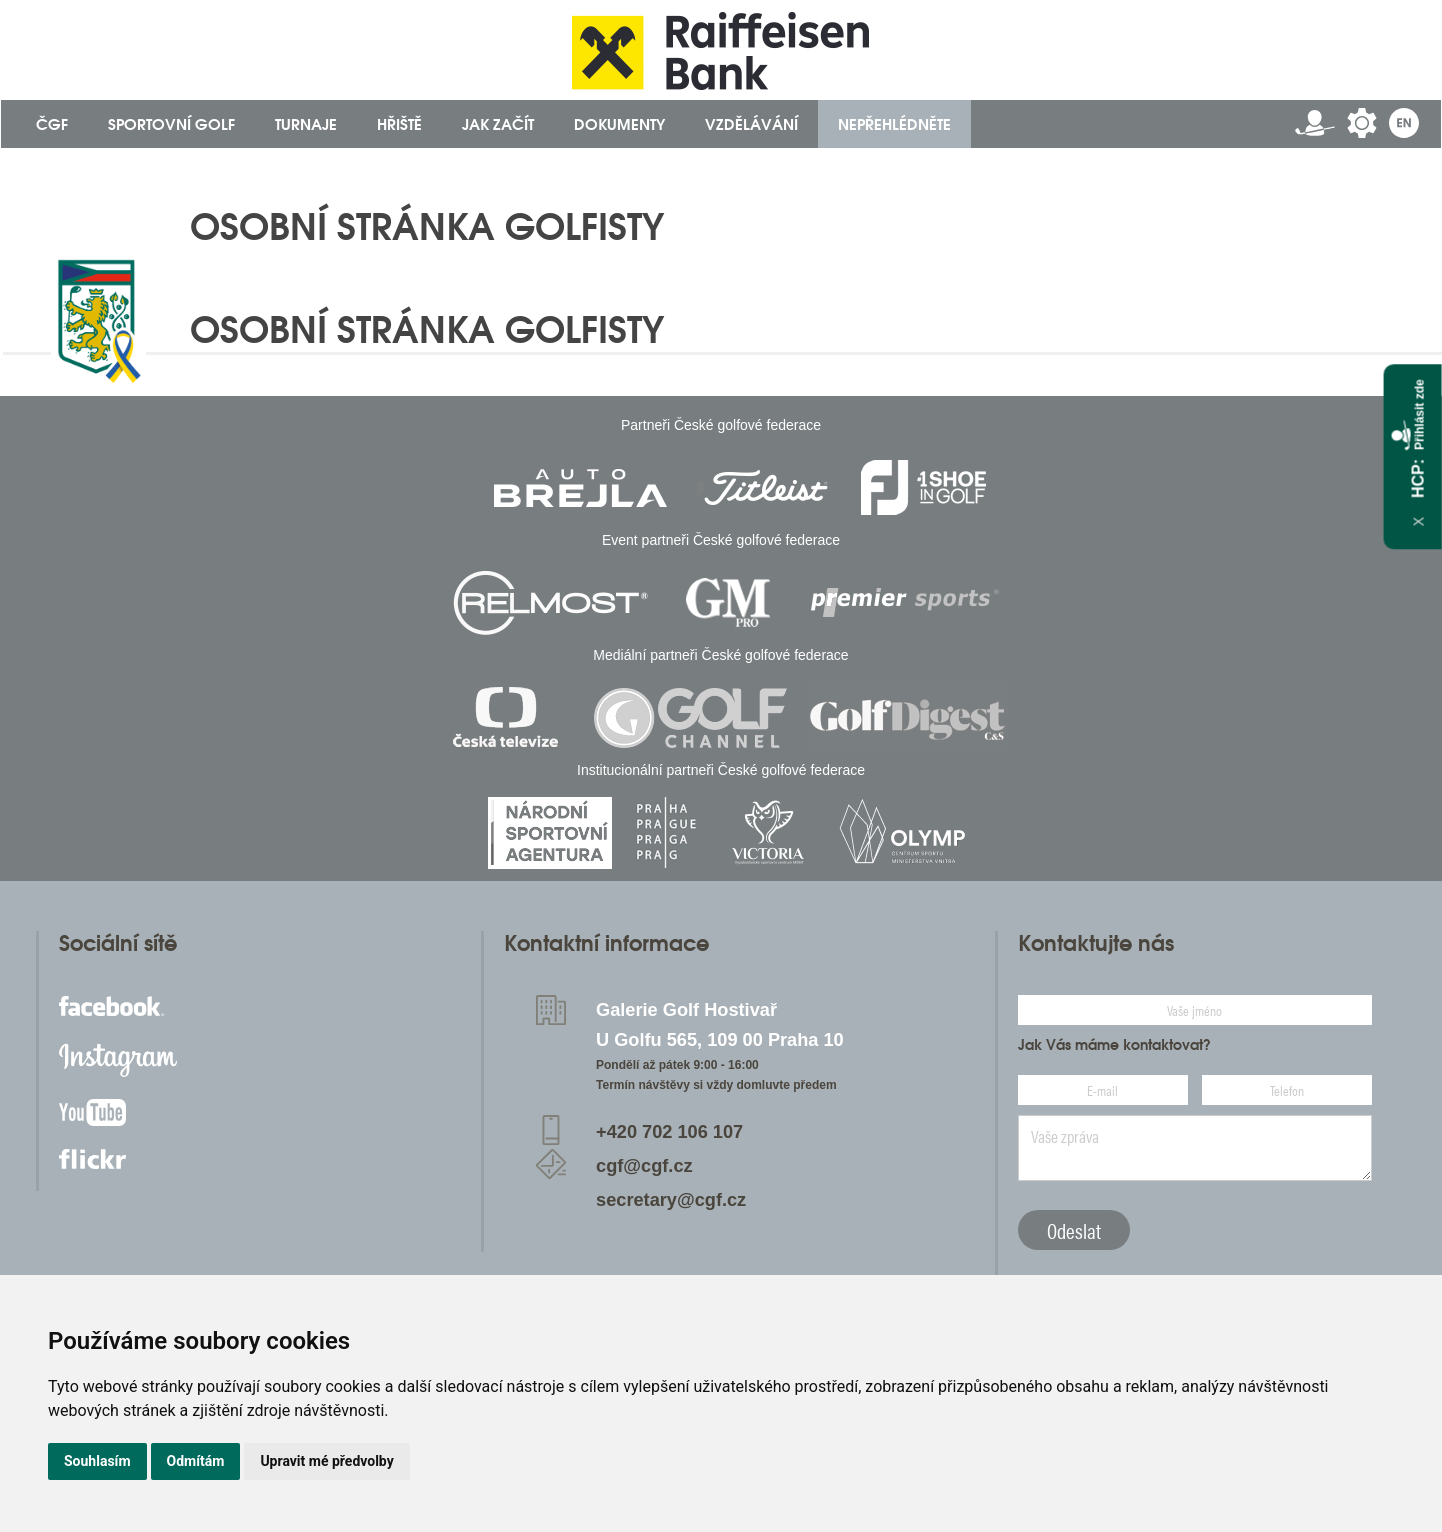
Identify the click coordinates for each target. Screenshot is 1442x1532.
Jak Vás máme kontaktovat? (1114, 1045)
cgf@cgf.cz (644, 1166)
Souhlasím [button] (97, 1461)
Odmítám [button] (196, 1461)
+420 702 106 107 (669, 1132)
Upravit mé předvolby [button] (326, 1461)
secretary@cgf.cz (671, 1200)
